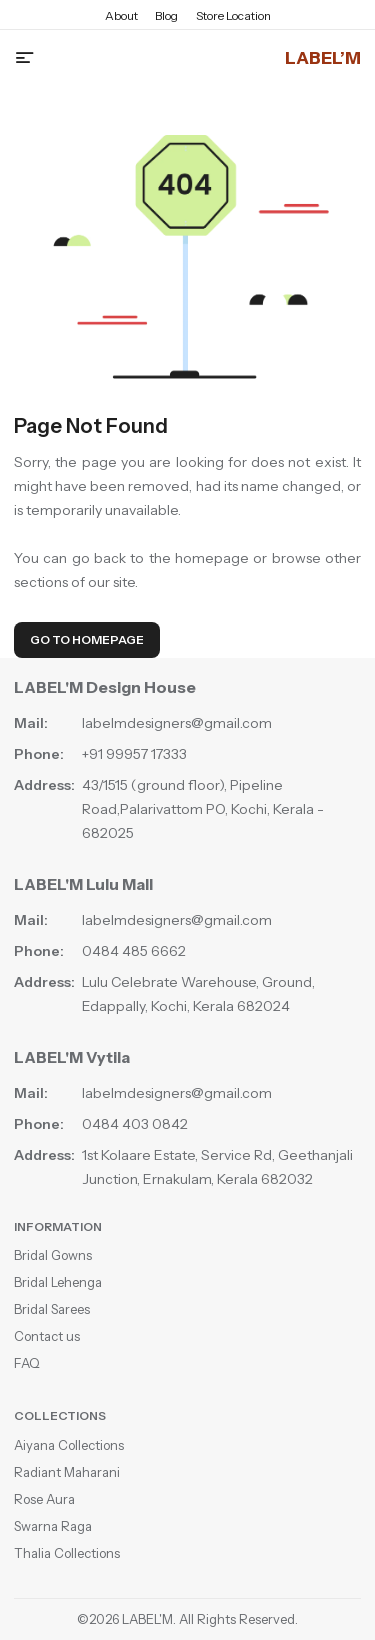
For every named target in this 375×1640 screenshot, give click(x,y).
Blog (166, 15)
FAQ (27, 1363)
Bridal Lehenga (58, 1282)
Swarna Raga (53, 1526)
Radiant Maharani (67, 1472)
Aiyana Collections (69, 1445)
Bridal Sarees (52, 1309)
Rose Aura (44, 1499)
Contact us (47, 1336)
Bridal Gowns (53, 1255)
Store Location (233, 15)
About (121, 15)
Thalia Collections (67, 1553)
